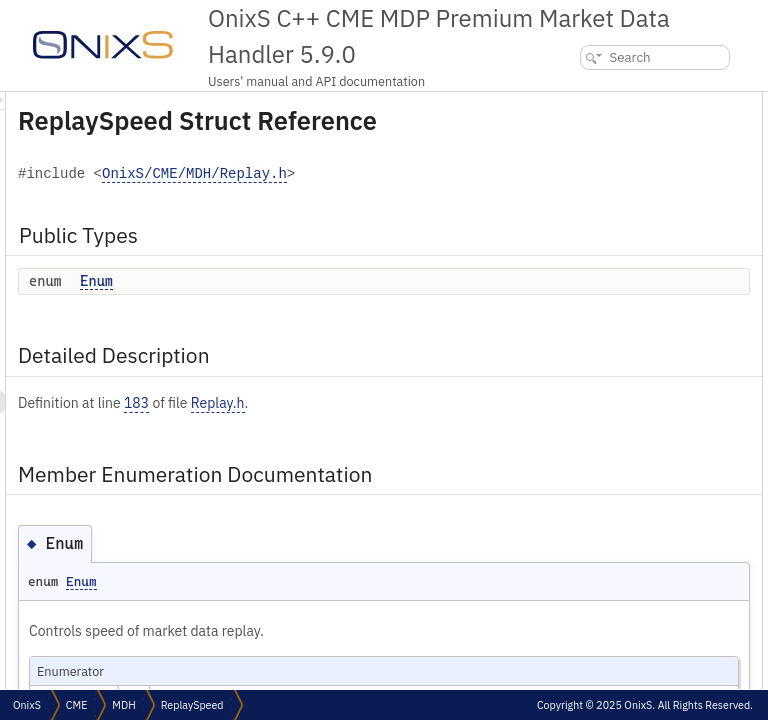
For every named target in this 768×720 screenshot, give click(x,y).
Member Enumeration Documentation (650, 168)
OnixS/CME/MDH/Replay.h (368, 223)
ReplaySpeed (192, 705)
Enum (346, 330)
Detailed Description (602, 146)
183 (386, 452)
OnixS (27, 705)
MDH (123, 705)
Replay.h (468, 452)
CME (76, 705)
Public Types (581, 102)
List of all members (596, 212)
